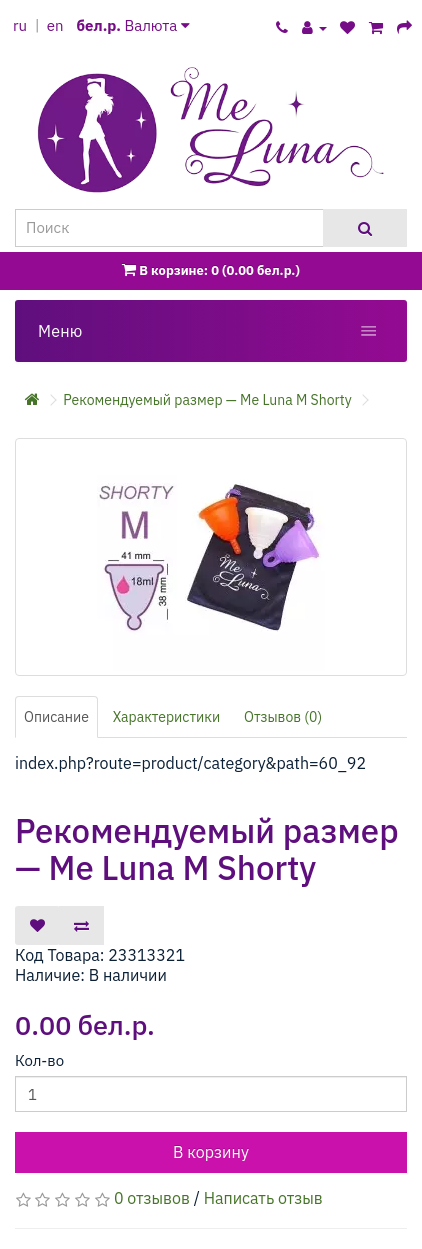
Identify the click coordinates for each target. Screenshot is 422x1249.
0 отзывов (152, 1198)
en (55, 25)
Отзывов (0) (283, 717)
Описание (56, 717)
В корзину (211, 1152)
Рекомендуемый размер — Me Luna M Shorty (207, 400)
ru (20, 25)
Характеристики (167, 717)
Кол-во (39, 1060)
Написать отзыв (263, 1198)
